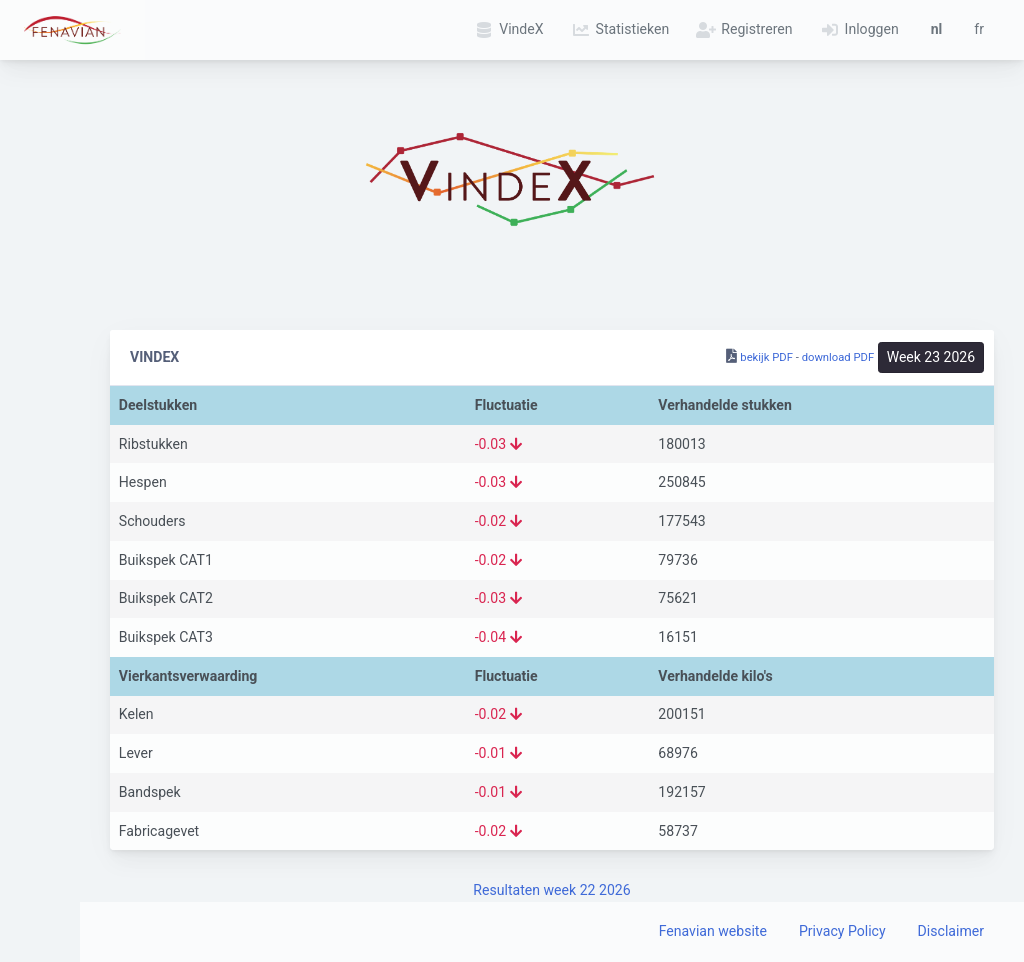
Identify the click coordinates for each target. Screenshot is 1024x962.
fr (979, 29)
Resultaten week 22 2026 (551, 890)
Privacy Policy (842, 931)
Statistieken (618, 29)
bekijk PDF (766, 357)
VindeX (506, 29)
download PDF (838, 357)
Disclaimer (951, 931)
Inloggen (857, 29)
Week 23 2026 (931, 357)
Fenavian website (713, 931)
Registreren (741, 29)
